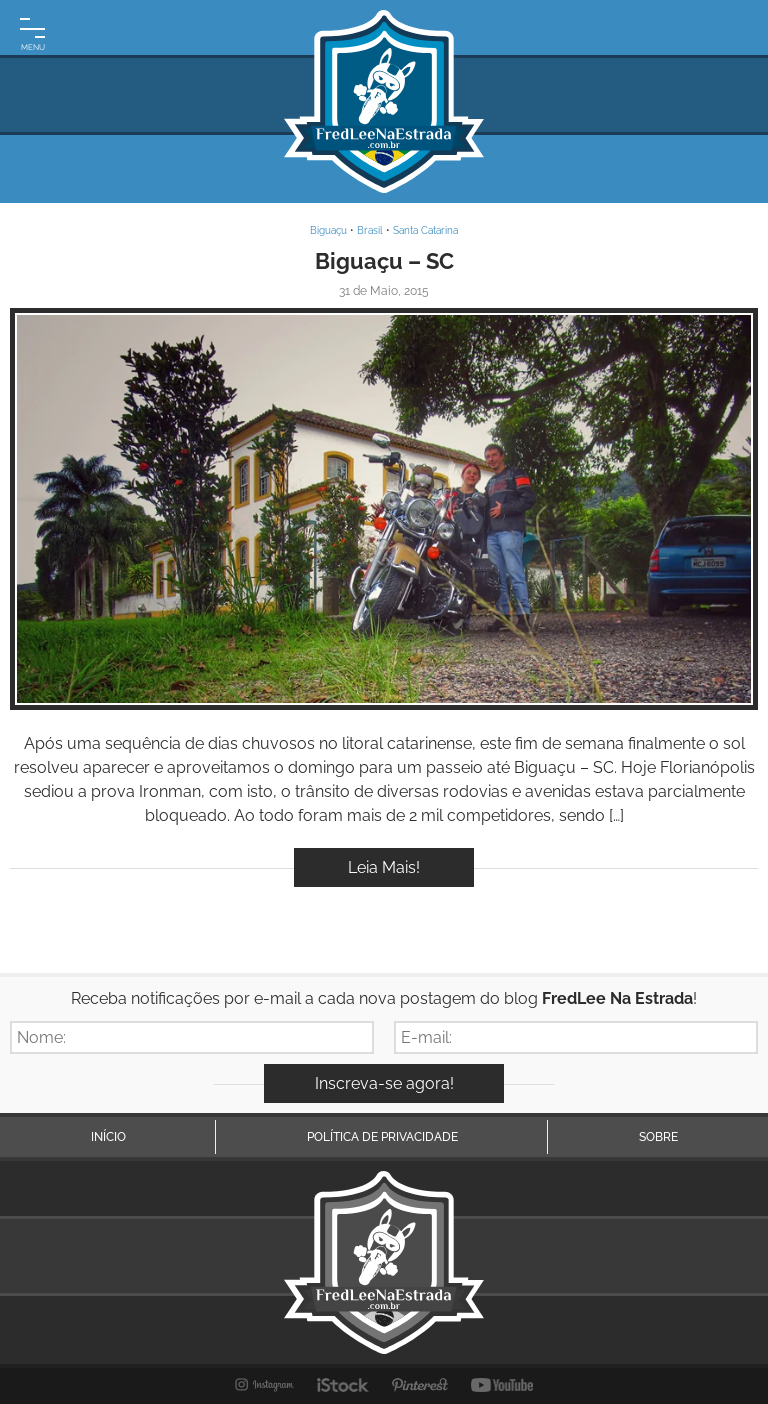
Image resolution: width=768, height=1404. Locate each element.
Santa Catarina (425, 230)
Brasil (370, 230)
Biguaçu (328, 230)
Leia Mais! (384, 867)
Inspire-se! (384, 509)
